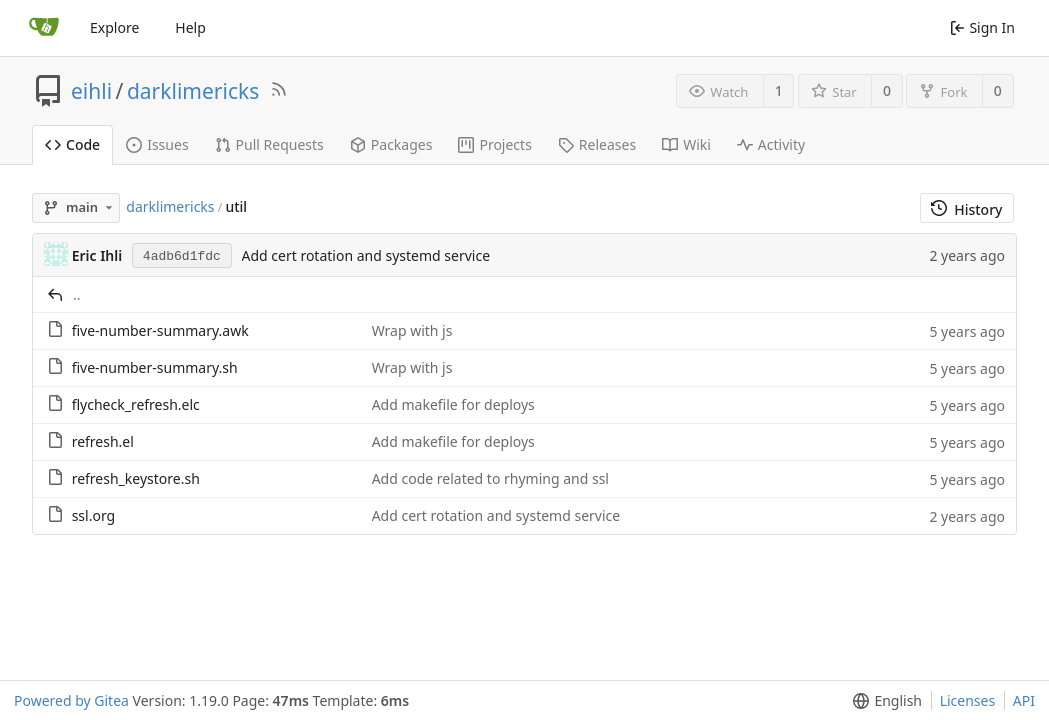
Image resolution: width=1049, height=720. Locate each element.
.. (77, 294)
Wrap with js (412, 330)
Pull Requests (269, 144)
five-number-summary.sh (155, 367)
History (966, 209)
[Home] (44, 28)
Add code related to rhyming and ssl (490, 478)
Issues (157, 144)
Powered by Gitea (71, 700)
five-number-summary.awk (160, 330)
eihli (91, 91)
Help (190, 27)
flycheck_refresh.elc (136, 404)
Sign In (982, 27)
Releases (597, 144)
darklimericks (193, 91)
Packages (391, 144)
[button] (883, 700)
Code (72, 144)
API (1024, 700)
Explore (114, 27)
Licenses (968, 700)
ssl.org (94, 515)
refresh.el (103, 441)
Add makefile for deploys (453, 404)
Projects (494, 144)
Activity (771, 144)
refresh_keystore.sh (136, 478)
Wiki (686, 144)
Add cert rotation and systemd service (366, 255)
